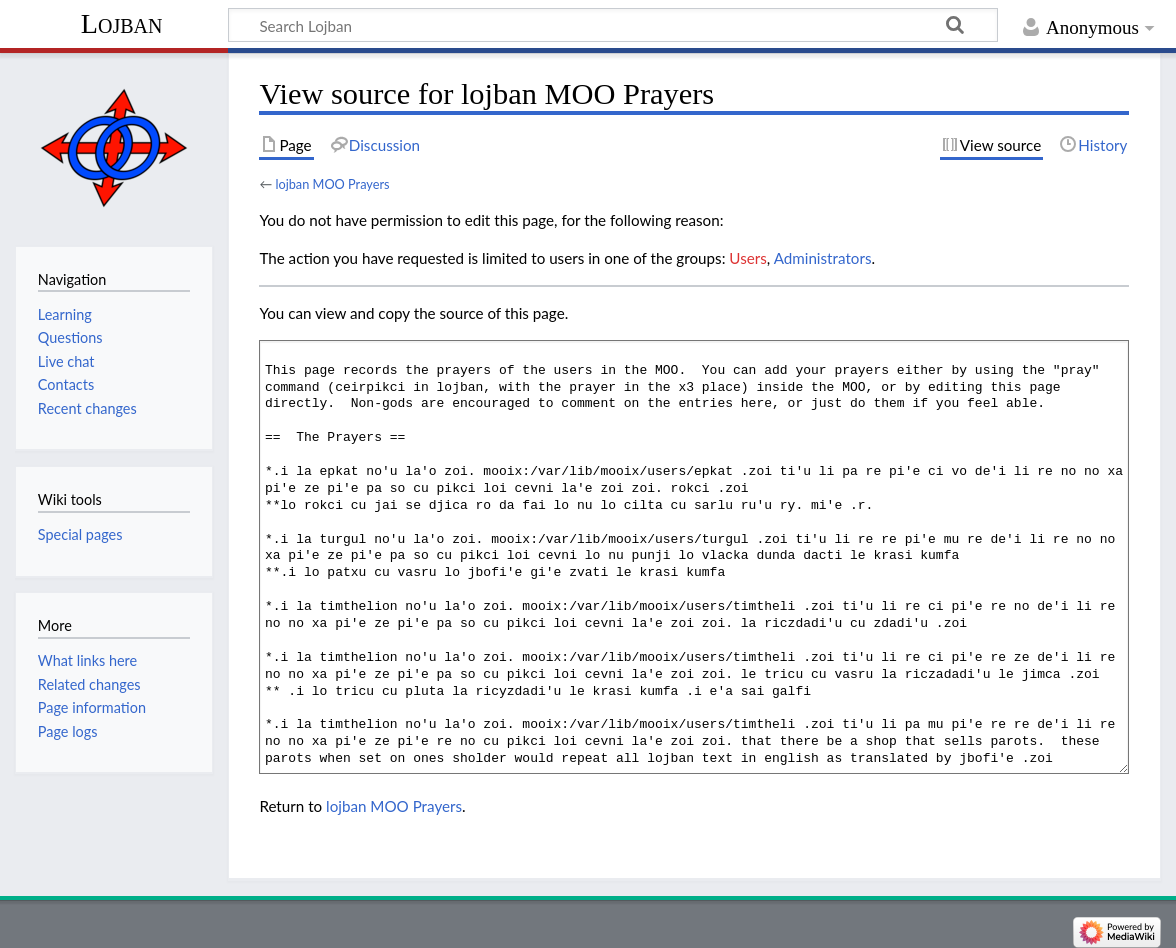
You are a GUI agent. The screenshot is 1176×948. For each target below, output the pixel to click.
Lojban (122, 23)
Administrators (823, 258)
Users (747, 258)
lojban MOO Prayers (332, 184)
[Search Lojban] (613, 25)
